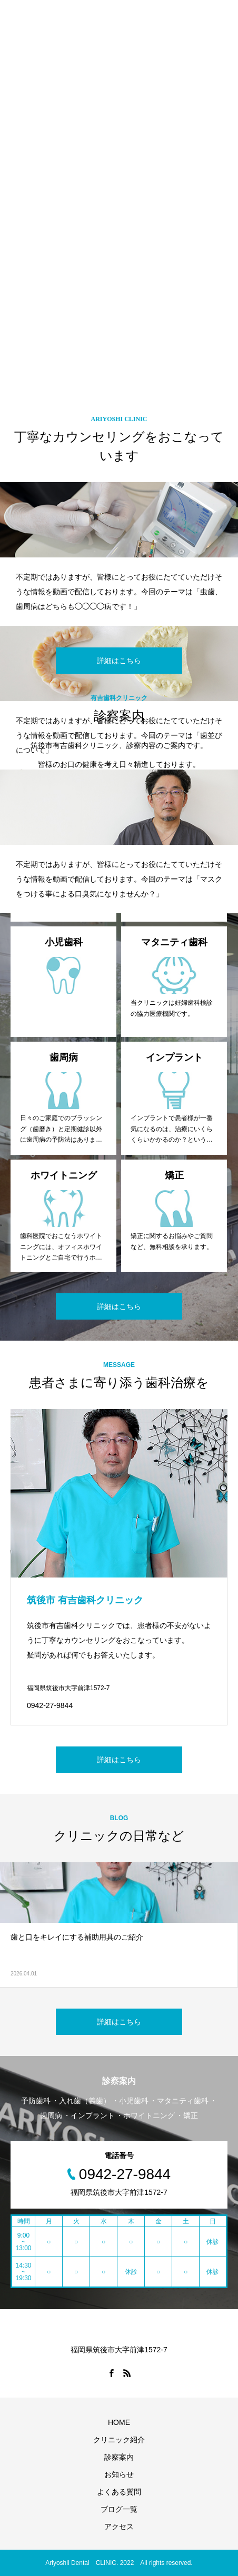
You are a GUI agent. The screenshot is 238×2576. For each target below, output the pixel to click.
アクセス (119, 2526)
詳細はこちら (119, 660)
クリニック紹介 (119, 2439)
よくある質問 (119, 2492)
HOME (119, 2422)
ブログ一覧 (119, 2509)
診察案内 (119, 2457)
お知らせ (119, 2474)
